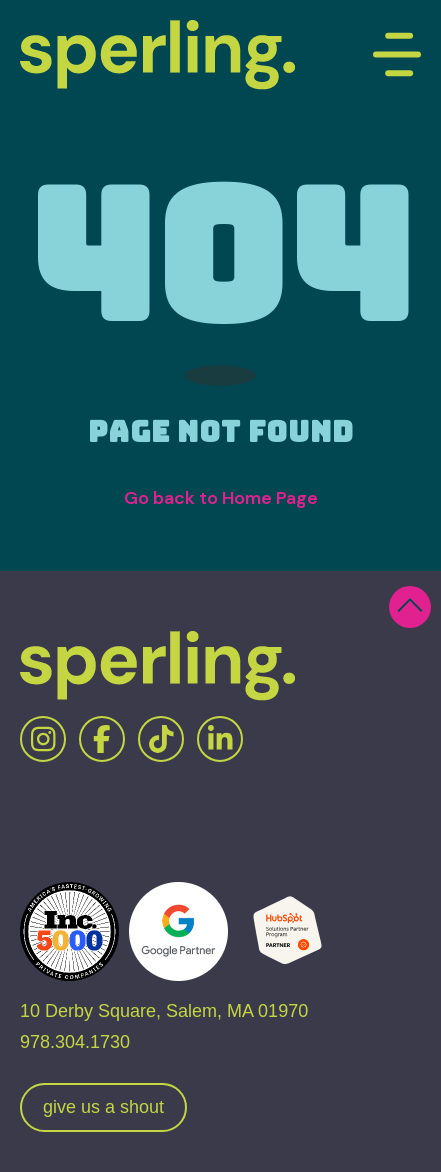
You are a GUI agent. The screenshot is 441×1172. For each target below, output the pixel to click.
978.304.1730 (75, 1042)
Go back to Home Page (221, 498)
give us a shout (103, 1107)
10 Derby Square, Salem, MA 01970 (164, 1011)
